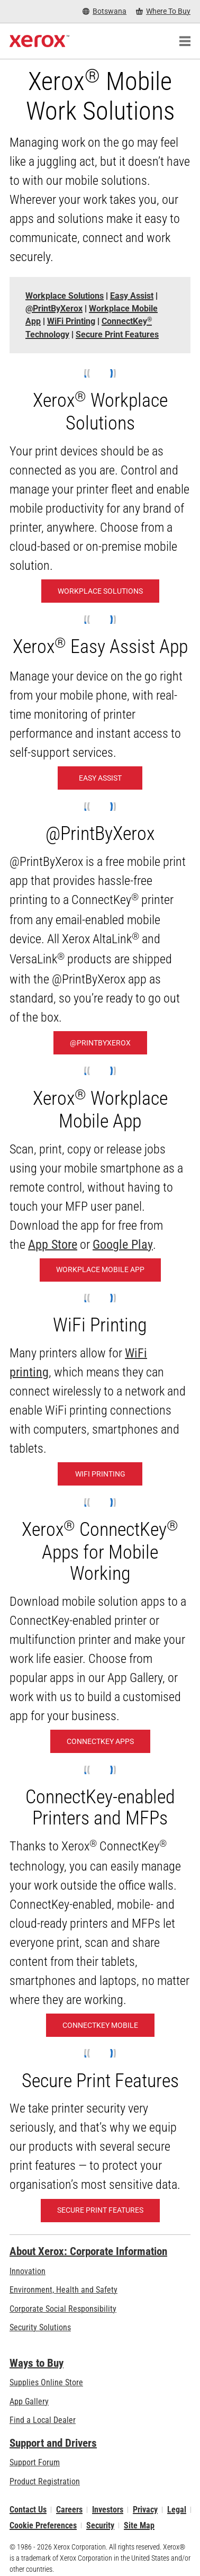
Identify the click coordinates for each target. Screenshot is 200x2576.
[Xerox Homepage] (39, 41)
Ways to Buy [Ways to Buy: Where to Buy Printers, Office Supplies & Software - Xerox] (36, 2363)
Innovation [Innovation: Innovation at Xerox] (28, 2271)
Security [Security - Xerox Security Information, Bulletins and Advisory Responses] (100, 2525)
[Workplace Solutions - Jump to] (64, 296)
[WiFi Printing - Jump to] (71, 321)
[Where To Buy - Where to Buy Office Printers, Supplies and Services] (163, 11)
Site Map (139, 2525)
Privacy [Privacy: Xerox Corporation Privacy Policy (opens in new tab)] (145, 2509)
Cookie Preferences (43, 2525)
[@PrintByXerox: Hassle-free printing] (100, 1042)
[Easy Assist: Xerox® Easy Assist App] (100, 778)
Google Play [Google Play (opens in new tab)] (123, 1244)
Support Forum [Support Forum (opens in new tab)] (35, 2462)
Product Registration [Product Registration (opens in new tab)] (45, 2481)
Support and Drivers (53, 2443)
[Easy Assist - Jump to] (131, 296)
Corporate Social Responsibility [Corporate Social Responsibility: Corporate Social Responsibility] (63, 2309)
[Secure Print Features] (100, 2210)
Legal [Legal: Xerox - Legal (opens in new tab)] (176, 2509)
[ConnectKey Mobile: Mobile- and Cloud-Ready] (100, 2025)
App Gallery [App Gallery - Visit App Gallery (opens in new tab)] (29, 2401)
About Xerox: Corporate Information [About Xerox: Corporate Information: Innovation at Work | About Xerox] (88, 2251)
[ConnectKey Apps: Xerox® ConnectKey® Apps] (100, 1741)
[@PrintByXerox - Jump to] (54, 308)
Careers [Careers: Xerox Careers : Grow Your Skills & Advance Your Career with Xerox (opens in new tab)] (69, 2509)
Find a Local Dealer (43, 2420)
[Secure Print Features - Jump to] (117, 334)
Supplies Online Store (46, 2382)
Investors (107, 2509)
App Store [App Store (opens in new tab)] (52, 1244)
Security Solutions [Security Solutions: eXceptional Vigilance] (40, 2327)
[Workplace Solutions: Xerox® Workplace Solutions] (100, 591)
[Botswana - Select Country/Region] (104, 11)
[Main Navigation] (184, 41)
